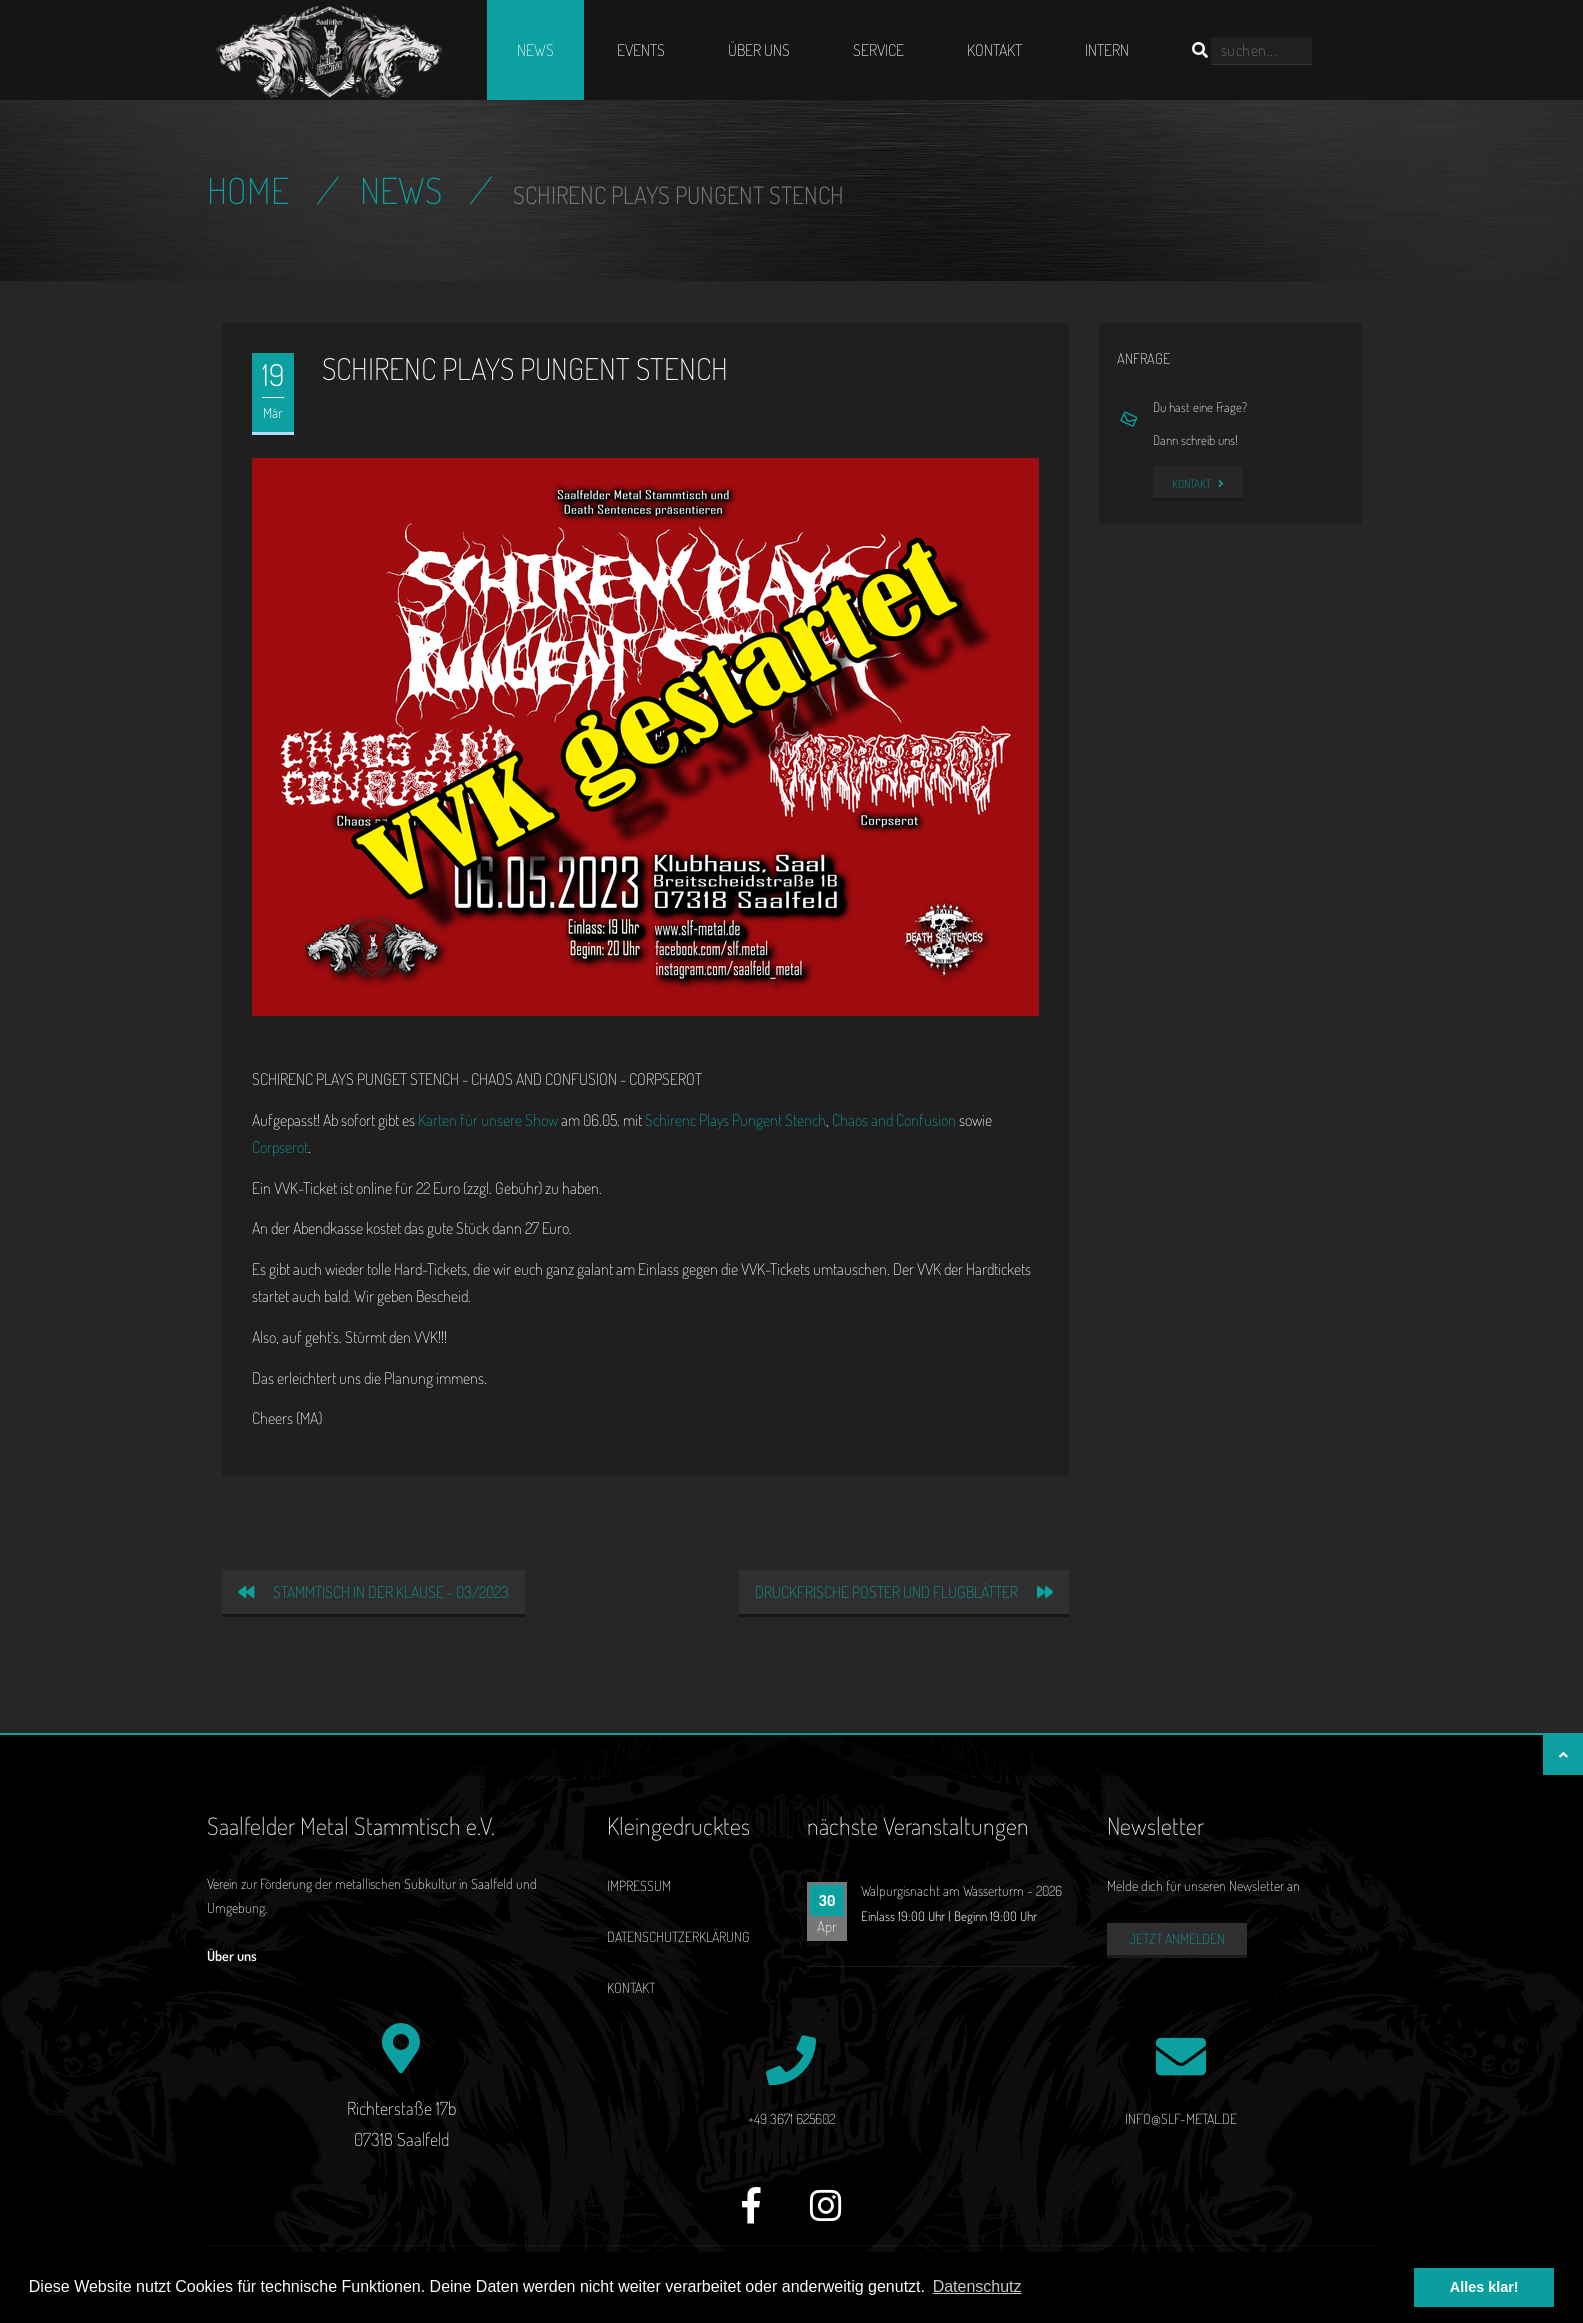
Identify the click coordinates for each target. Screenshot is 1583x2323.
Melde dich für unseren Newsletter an (1203, 1885)
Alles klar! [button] (1484, 2287)
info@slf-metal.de (1181, 2118)
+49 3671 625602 (791, 2118)
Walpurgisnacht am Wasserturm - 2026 (961, 1890)
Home (248, 190)
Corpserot (280, 1147)
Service (878, 50)
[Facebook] (751, 2216)
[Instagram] (826, 2216)
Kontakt (994, 50)
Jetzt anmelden (1177, 1938)
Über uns (759, 50)
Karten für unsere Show (488, 1120)
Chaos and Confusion (894, 1120)
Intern (1107, 50)
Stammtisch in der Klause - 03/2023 (373, 1592)
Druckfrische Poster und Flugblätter (904, 1592)
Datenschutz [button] (977, 2286)
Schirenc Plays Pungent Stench (735, 1120)
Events (641, 50)
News (535, 50)
